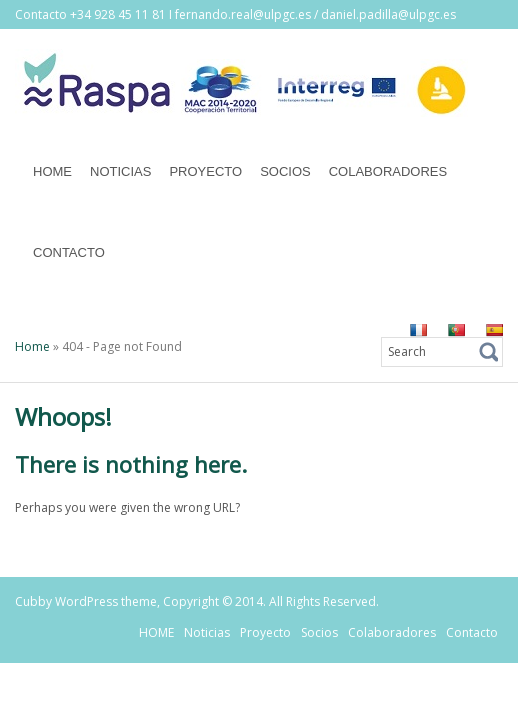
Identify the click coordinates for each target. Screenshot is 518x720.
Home (32, 346)
